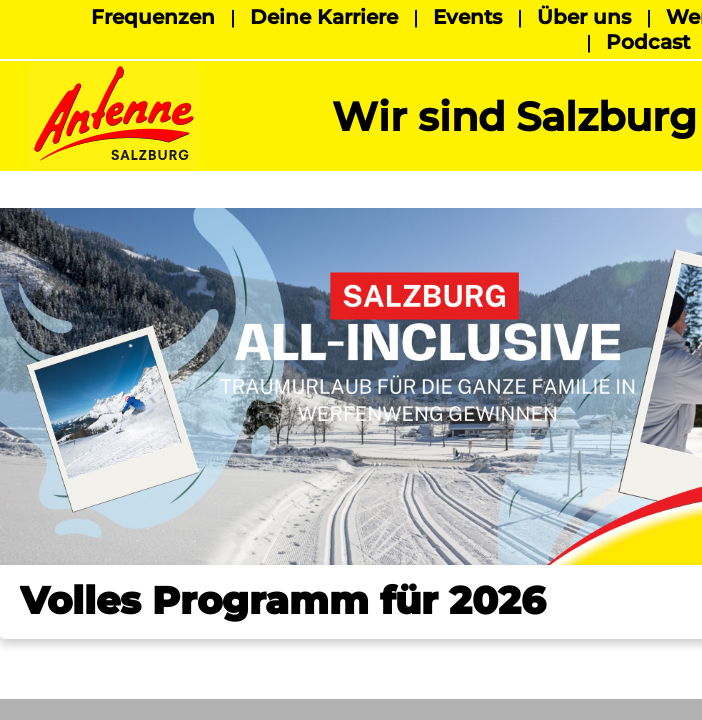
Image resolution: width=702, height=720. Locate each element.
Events (467, 17)
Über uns (584, 17)
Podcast (648, 42)
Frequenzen (153, 17)
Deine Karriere (324, 17)
